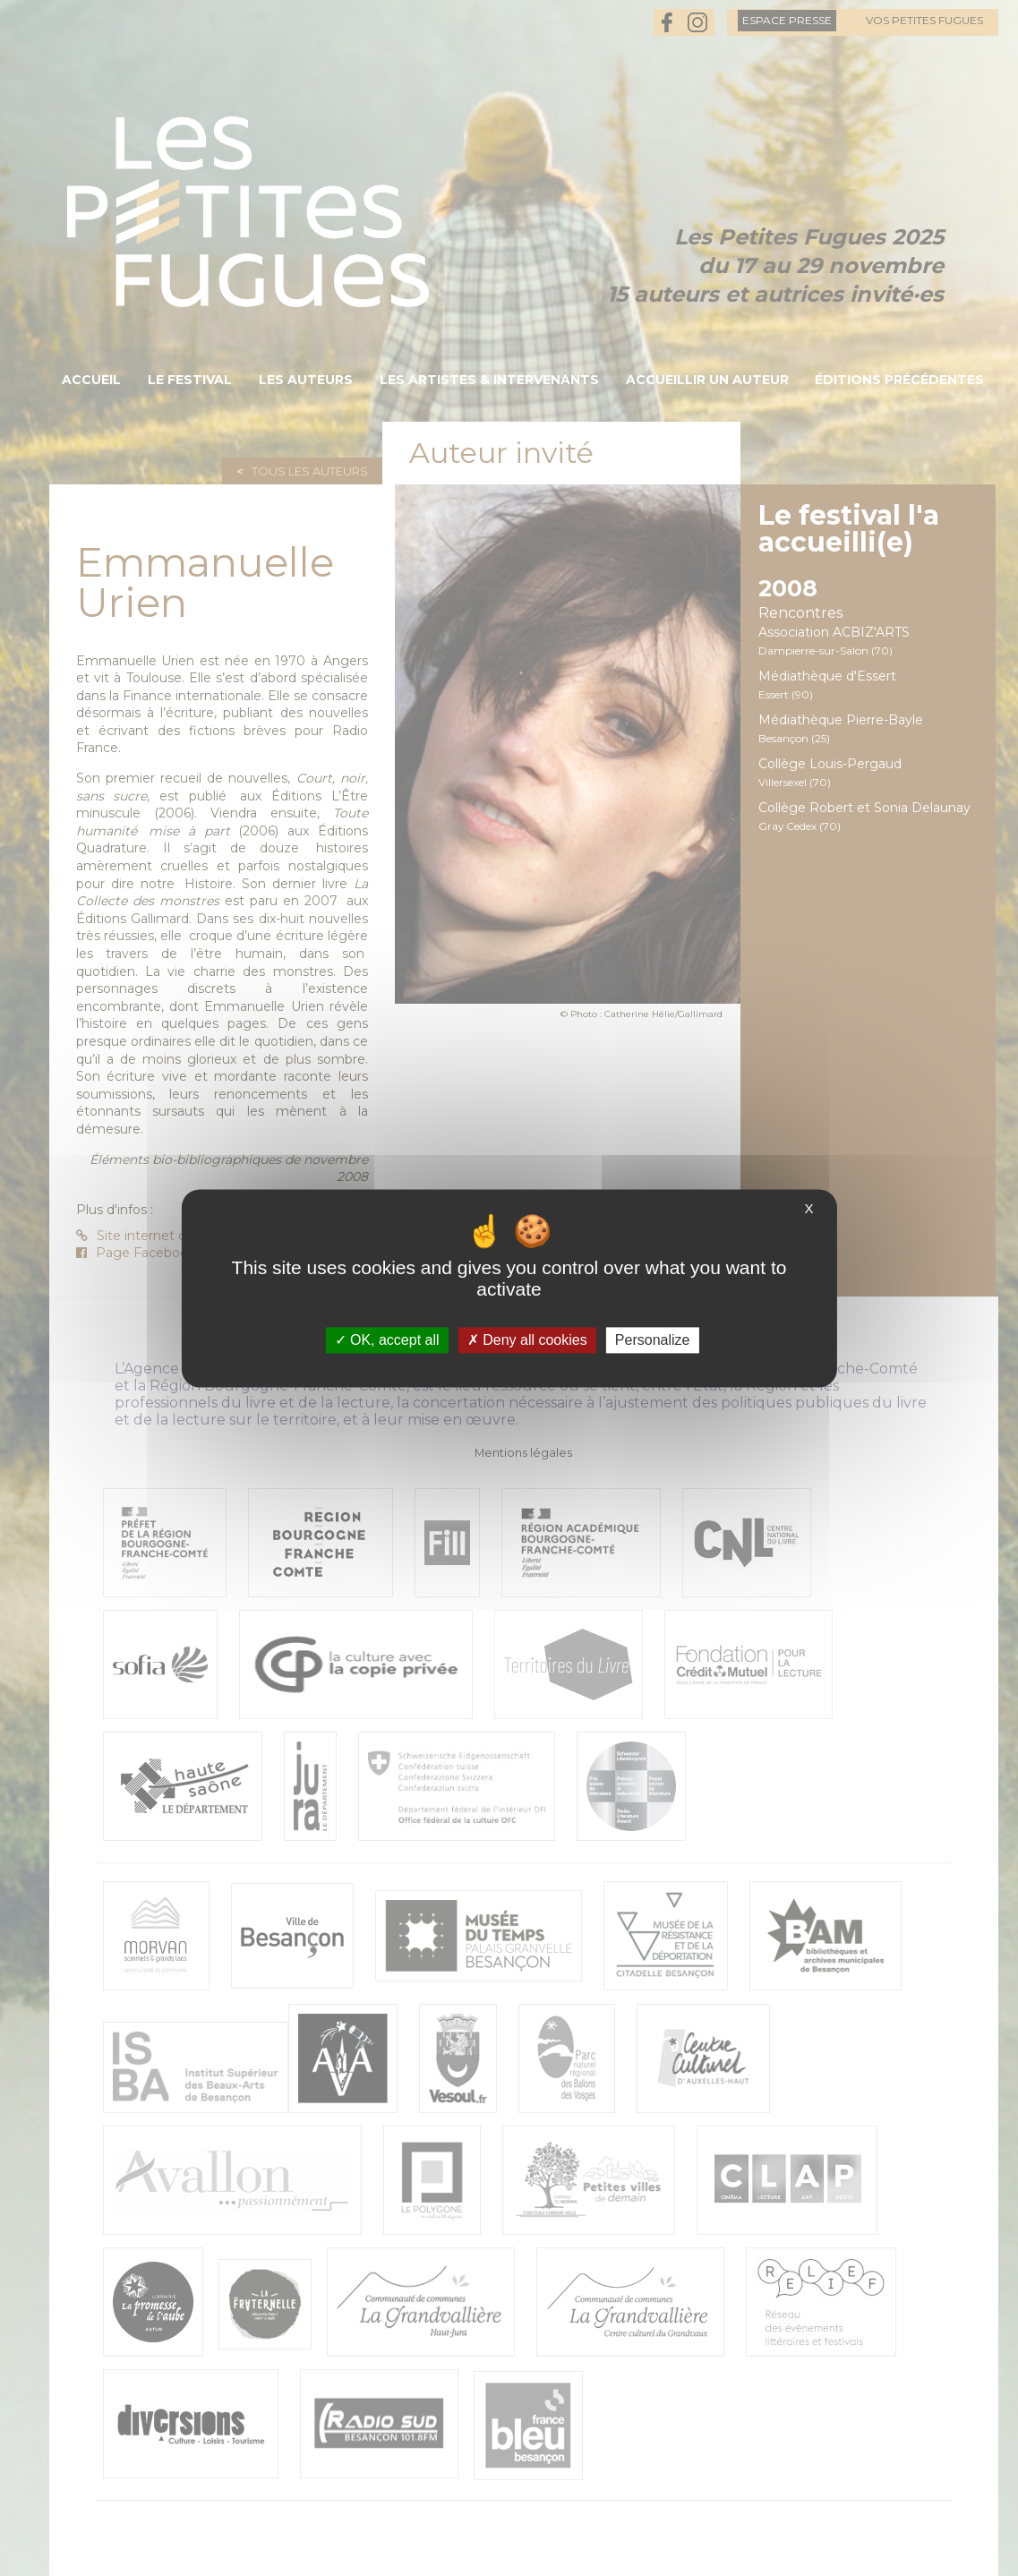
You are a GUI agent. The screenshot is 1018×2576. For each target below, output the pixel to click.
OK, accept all (387, 1340)
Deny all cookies (527, 1340)
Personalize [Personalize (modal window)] (652, 1340)
